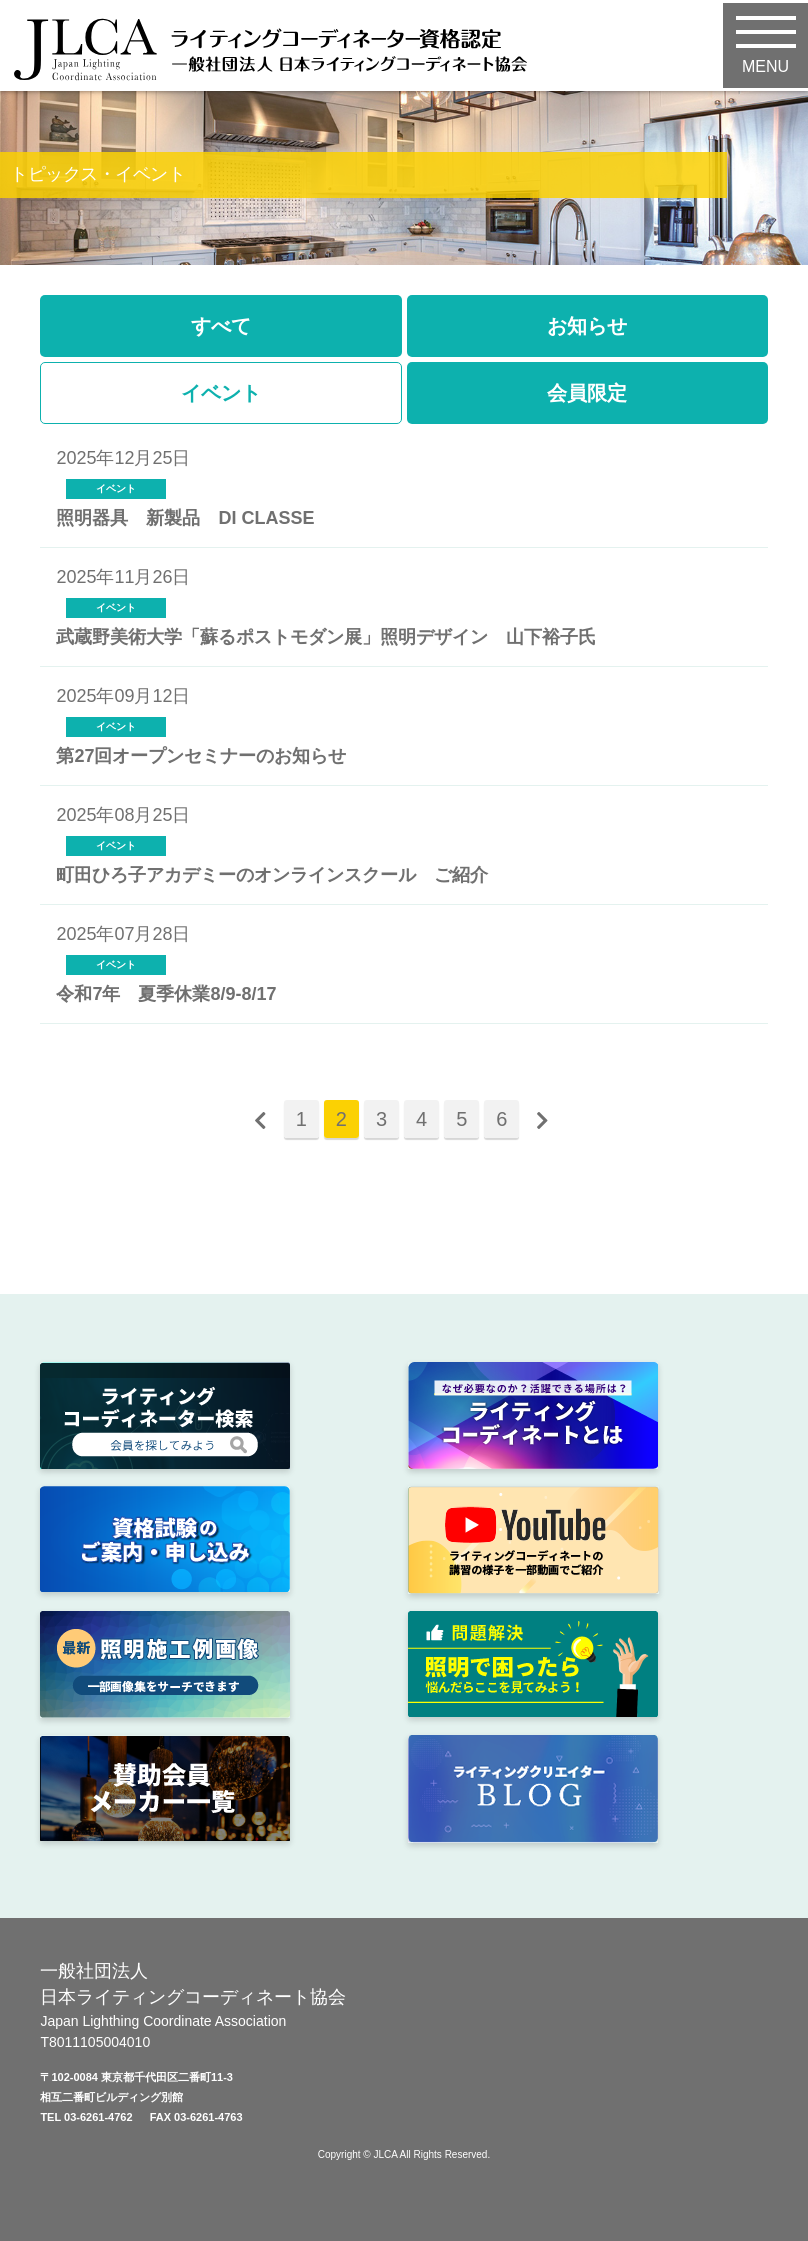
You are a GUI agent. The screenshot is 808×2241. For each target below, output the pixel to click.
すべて (221, 326)
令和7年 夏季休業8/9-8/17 (166, 994)
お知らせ (587, 326)
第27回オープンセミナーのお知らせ (201, 756)
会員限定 (587, 393)
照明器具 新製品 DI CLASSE (185, 518)
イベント (221, 393)
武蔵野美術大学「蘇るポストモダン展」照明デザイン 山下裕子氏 (326, 637)
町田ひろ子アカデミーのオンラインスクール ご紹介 (272, 875)
